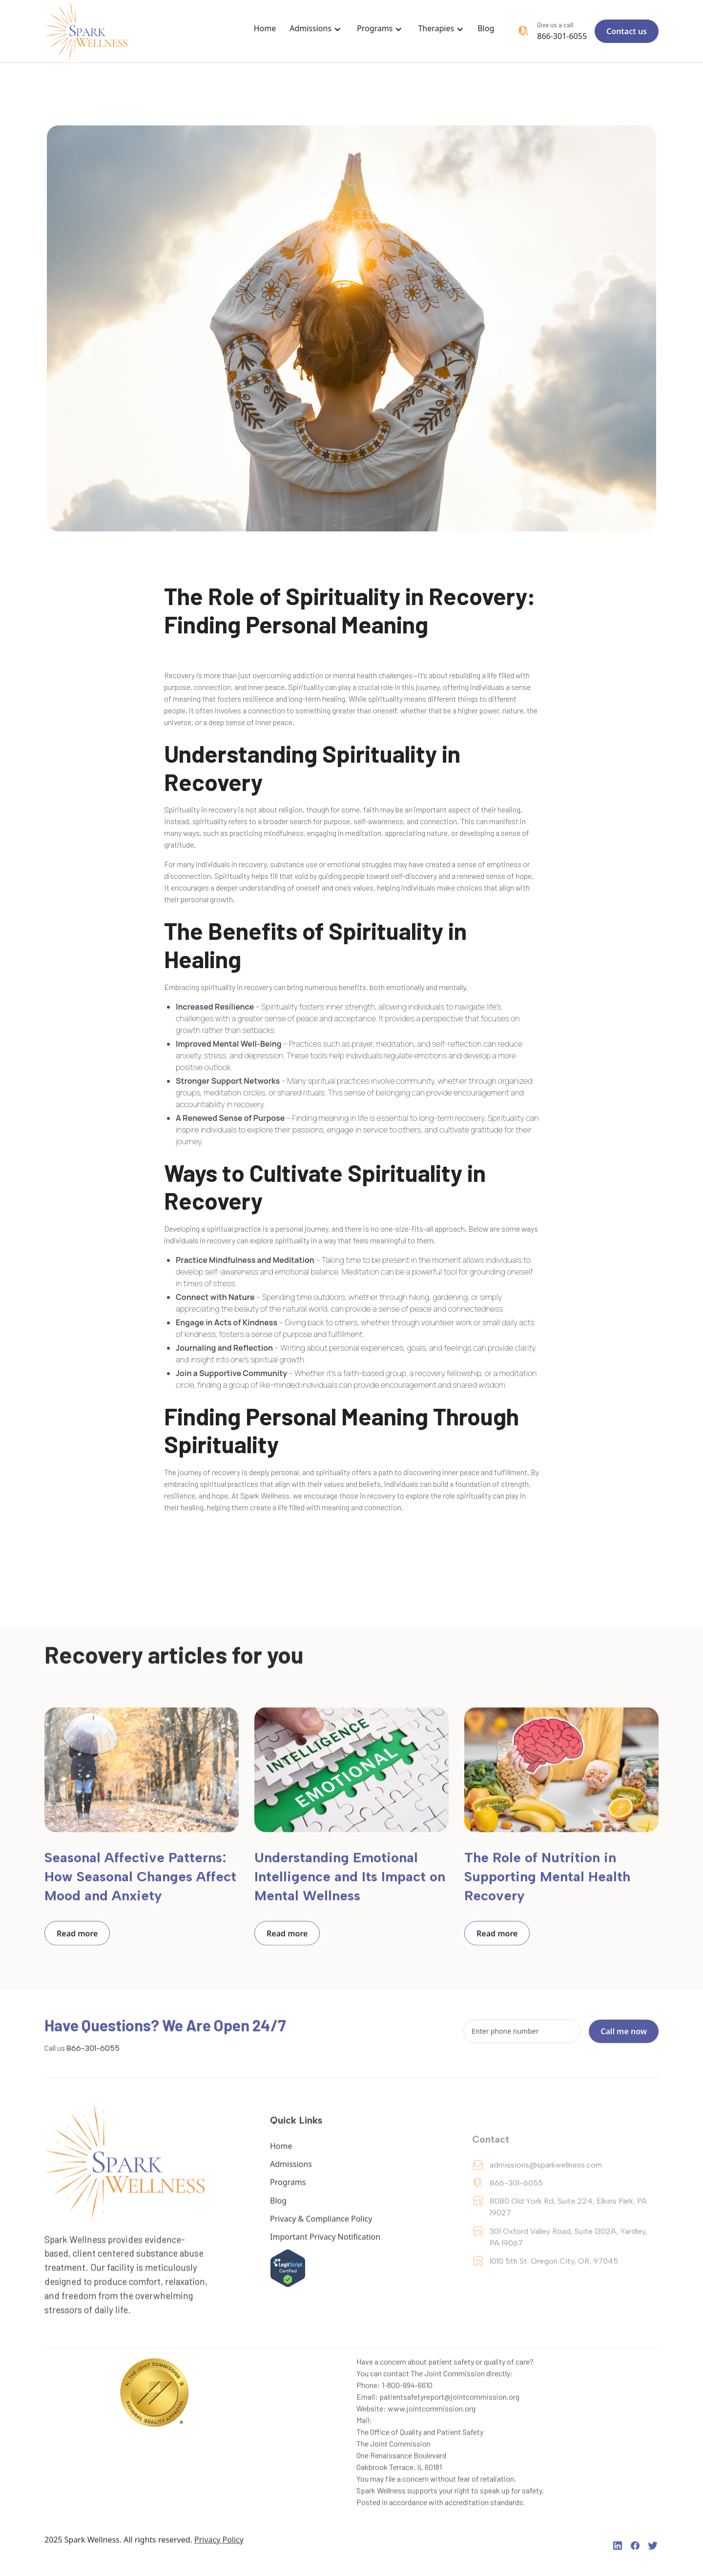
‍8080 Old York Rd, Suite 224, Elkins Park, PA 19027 (568, 2227)
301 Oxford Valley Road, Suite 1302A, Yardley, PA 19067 (568, 2257)
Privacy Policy (219, 2546)
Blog (485, 28)
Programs (375, 28)
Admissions (310, 28)
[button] (317, 31)
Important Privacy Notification (325, 2246)
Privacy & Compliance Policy (321, 2228)
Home (265, 28)
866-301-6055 (562, 36)
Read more (77, 1936)
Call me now (623, 2034)
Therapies (436, 28)
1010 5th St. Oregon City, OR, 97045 (554, 2281)
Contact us (626, 31)
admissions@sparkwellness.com (546, 2185)
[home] (86, 31)
